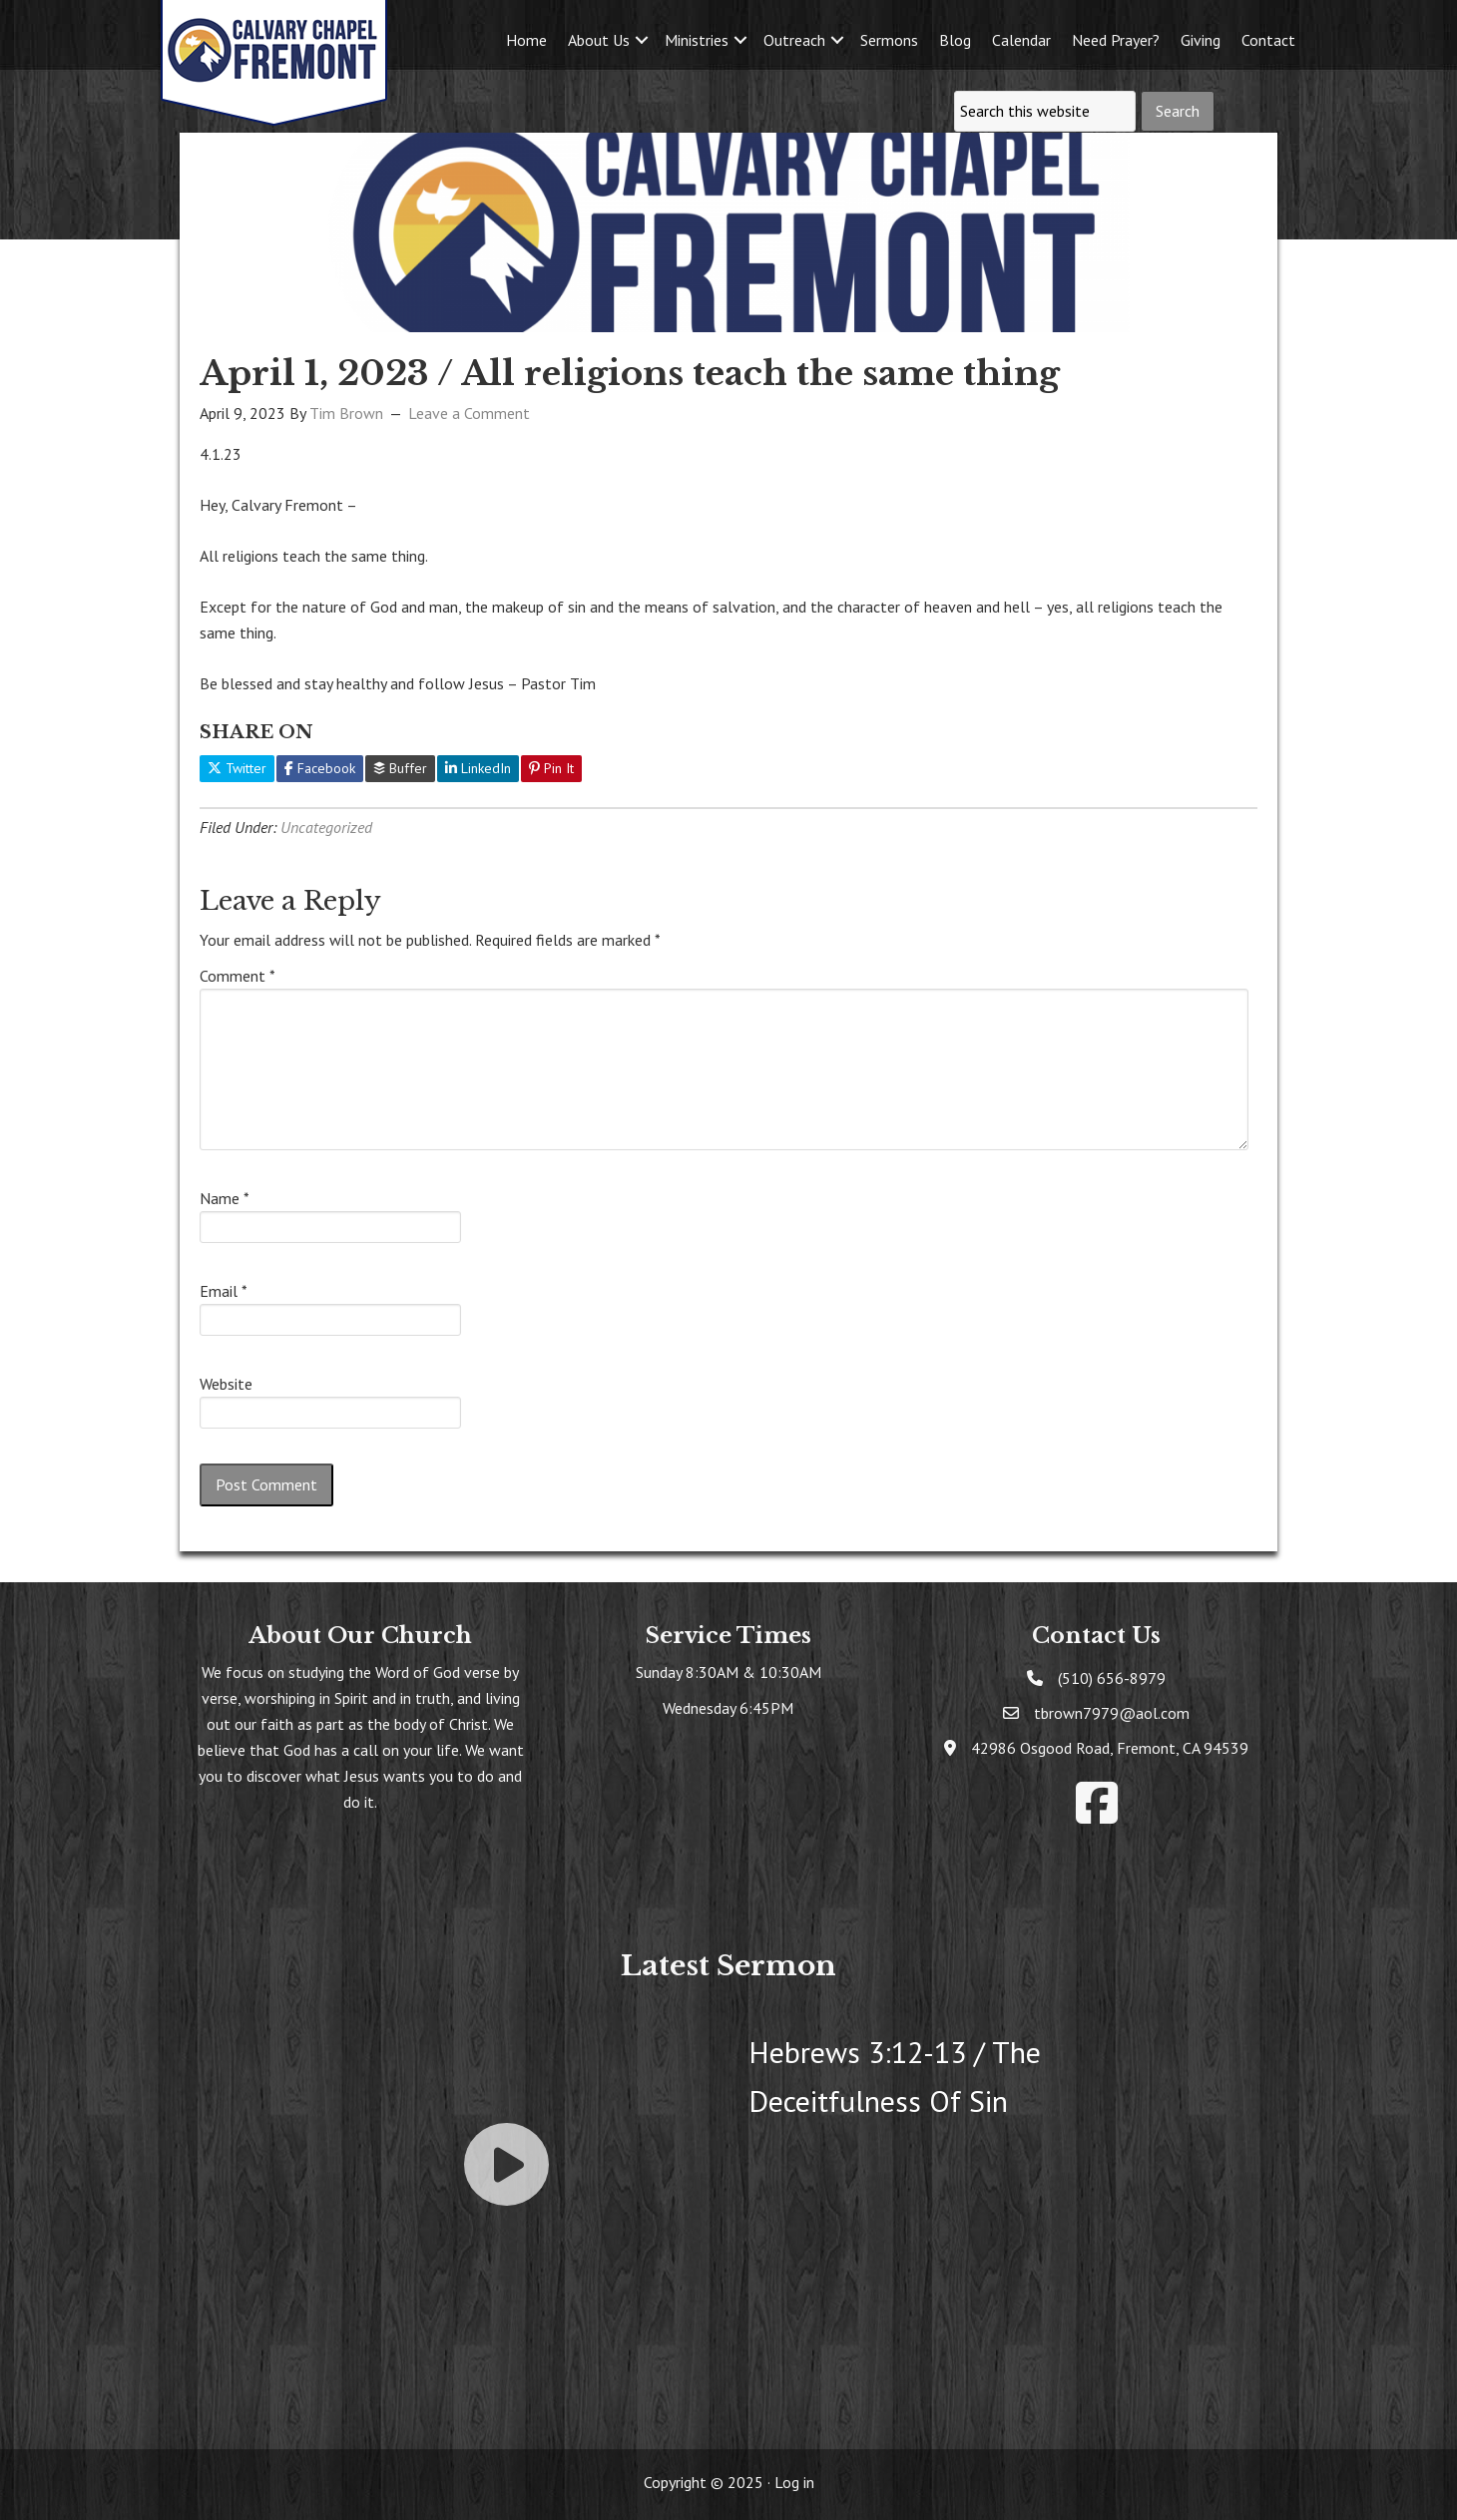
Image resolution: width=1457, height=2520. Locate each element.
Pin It (551, 768)
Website (226, 1384)
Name (224, 1198)
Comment (237, 976)
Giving (1200, 40)
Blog (955, 40)
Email (223, 1291)
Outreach (794, 40)
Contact (1268, 40)
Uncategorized (326, 827)
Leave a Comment (469, 413)
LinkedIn (478, 768)
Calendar (1021, 40)
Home (526, 40)
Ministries (696, 40)
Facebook (319, 768)
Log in (794, 2482)
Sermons (889, 40)
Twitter (237, 768)
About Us (599, 40)
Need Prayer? (1116, 40)
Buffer (400, 768)
